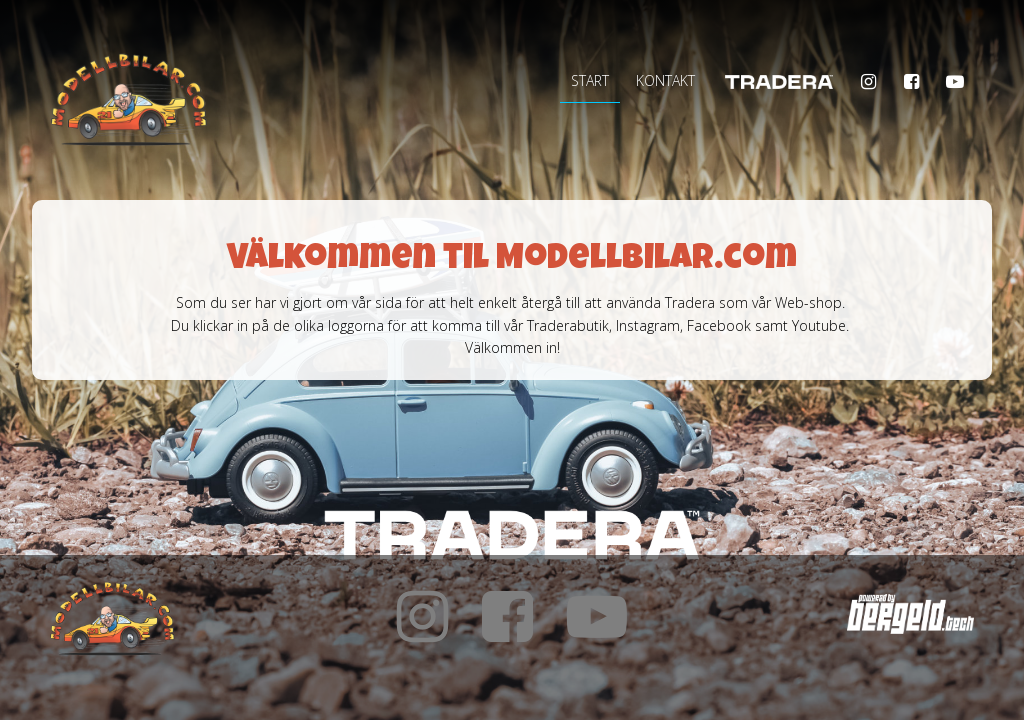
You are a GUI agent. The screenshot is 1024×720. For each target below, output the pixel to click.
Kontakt (665, 80)
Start (590, 80)
